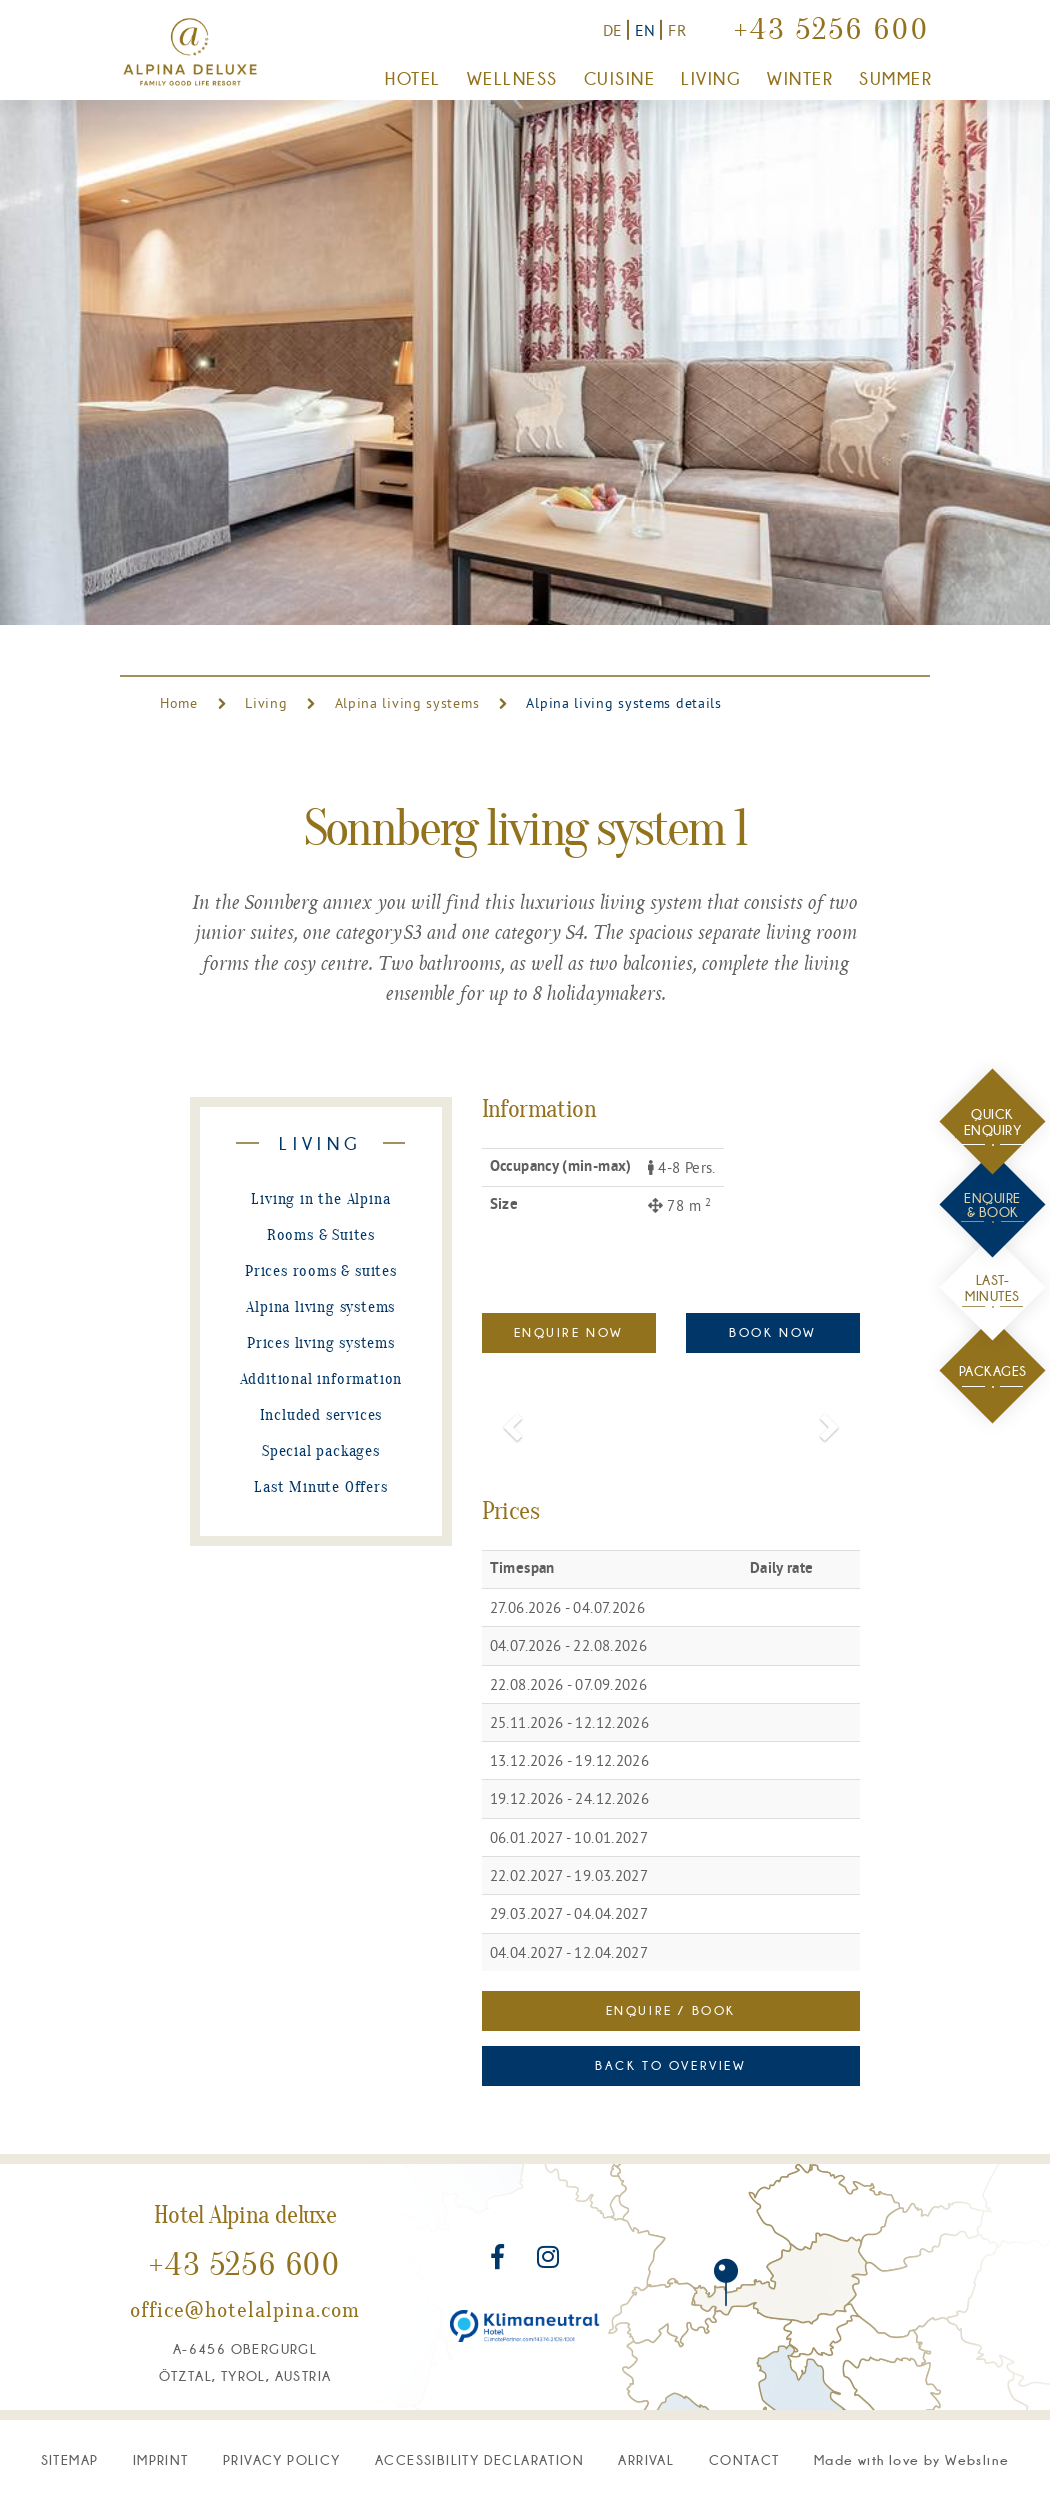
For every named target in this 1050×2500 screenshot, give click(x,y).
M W (911, 2460)
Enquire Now (569, 1332)
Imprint (161, 2460)
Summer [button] (895, 79)
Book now (773, 1332)
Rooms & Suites (321, 1236)
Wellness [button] (512, 79)
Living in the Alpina (320, 1200)
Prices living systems (321, 1344)
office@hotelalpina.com (245, 2311)
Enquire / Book (671, 2010)
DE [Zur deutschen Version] (613, 30)
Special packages (321, 1452)
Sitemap (70, 2460)
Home (181, 703)
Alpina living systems (407, 703)
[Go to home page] (190, 52)
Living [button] (711, 79)
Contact (744, 2460)
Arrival (646, 2460)
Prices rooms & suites (321, 1272)
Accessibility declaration (479, 2460)
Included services (321, 1416)
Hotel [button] (412, 79)
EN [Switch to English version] (645, 30)
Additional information (321, 1380)
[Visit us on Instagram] (548, 2260)
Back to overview (670, 2065)
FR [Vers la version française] (677, 30)
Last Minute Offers (320, 1488)
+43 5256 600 (832, 32)
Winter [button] (800, 79)
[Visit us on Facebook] (500, 2260)
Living (266, 703)
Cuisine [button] (619, 79)
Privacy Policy (282, 2460)
